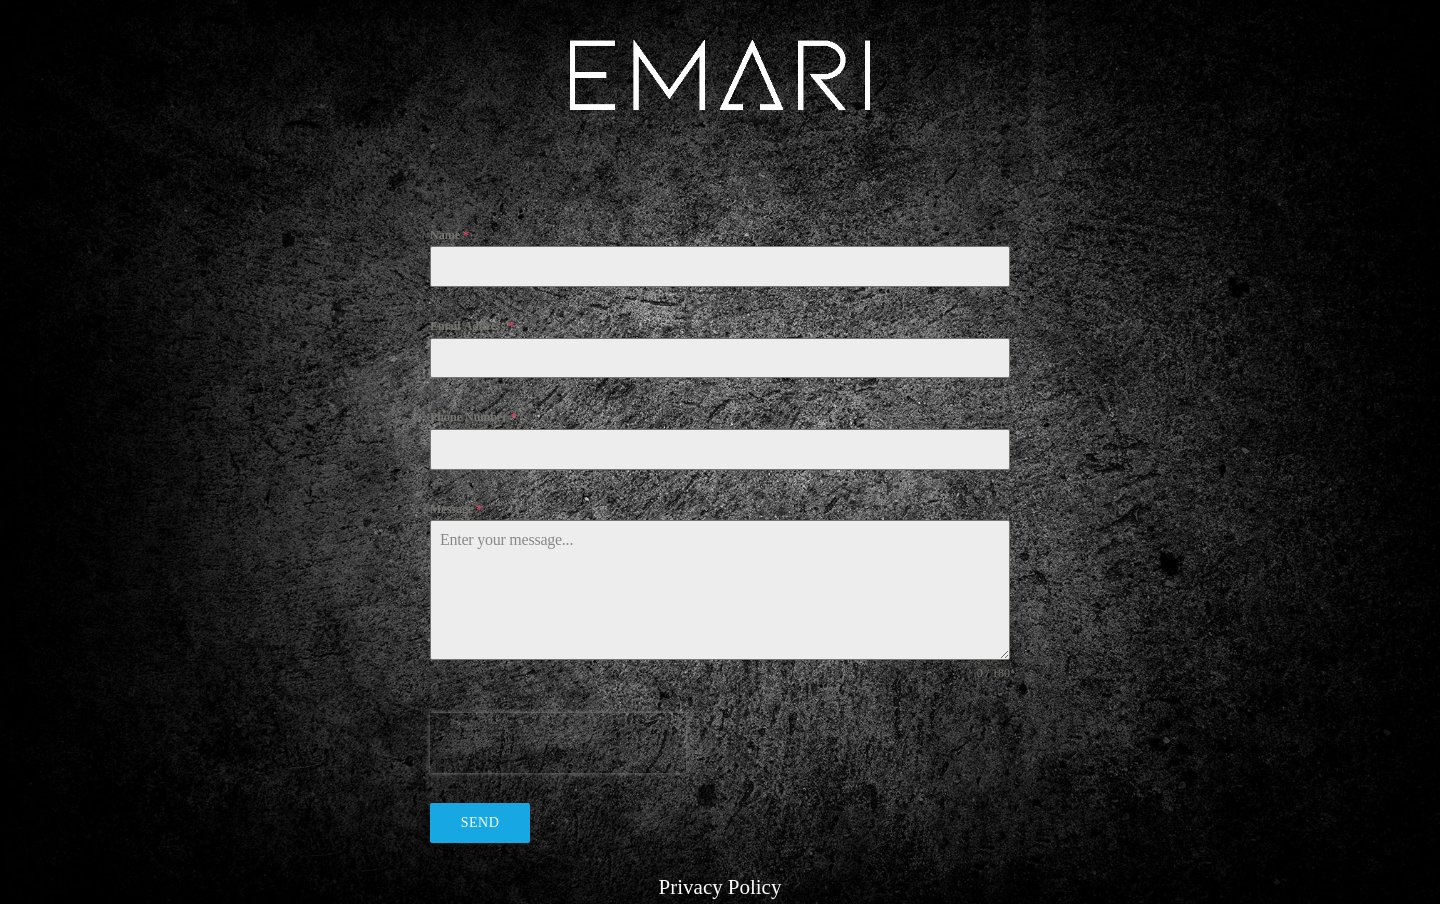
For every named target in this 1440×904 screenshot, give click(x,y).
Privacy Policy (720, 887)
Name (449, 235)
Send (480, 822)
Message (456, 509)
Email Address (472, 326)
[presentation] (558, 743)
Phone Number (473, 417)
